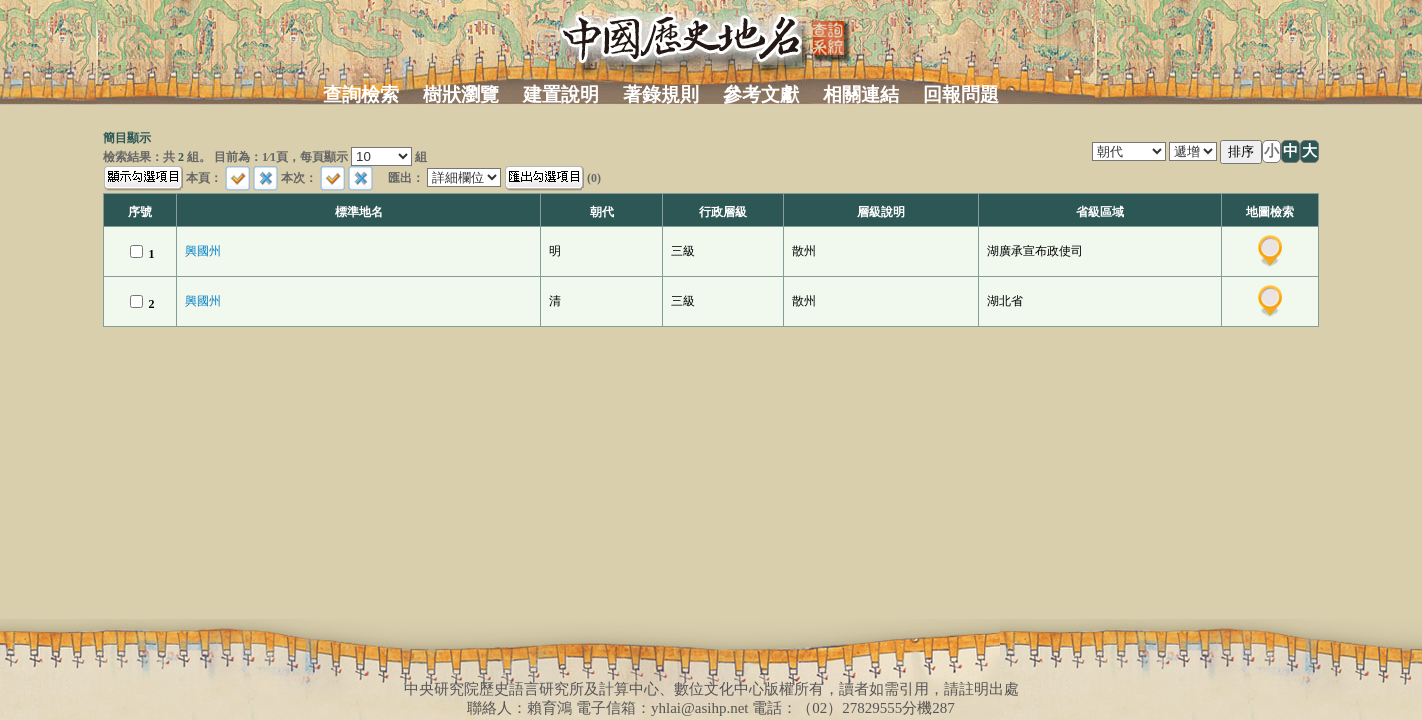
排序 (1241, 151)
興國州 (203, 251)
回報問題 (961, 94)
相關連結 (861, 94)
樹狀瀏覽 (461, 94)
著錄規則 (661, 94)
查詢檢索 (361, 94)
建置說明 (561, 94)
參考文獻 (761, 94)
